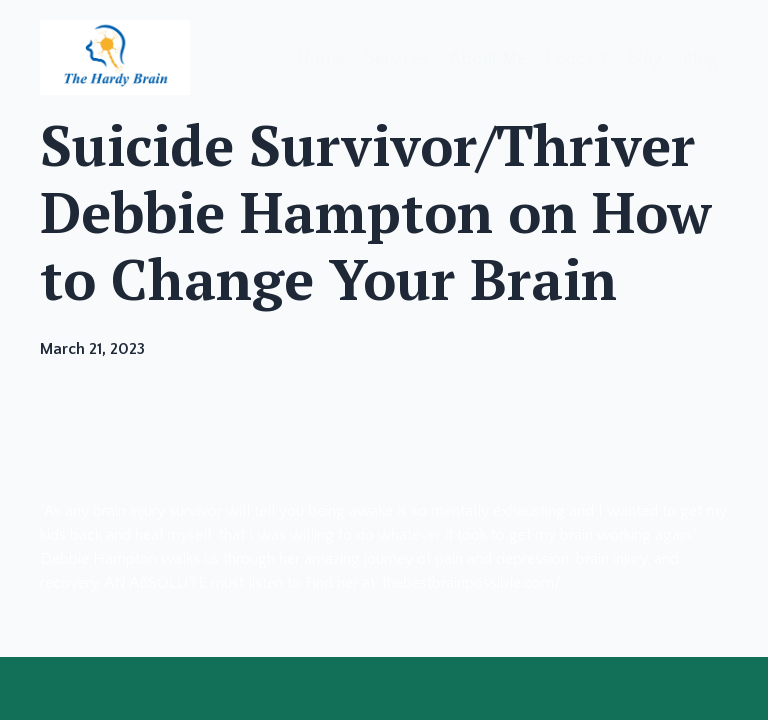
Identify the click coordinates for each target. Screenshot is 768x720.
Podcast (577, 59)
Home (321, 59)
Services (397, 59)
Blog (645, 59)
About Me (487, 59)
